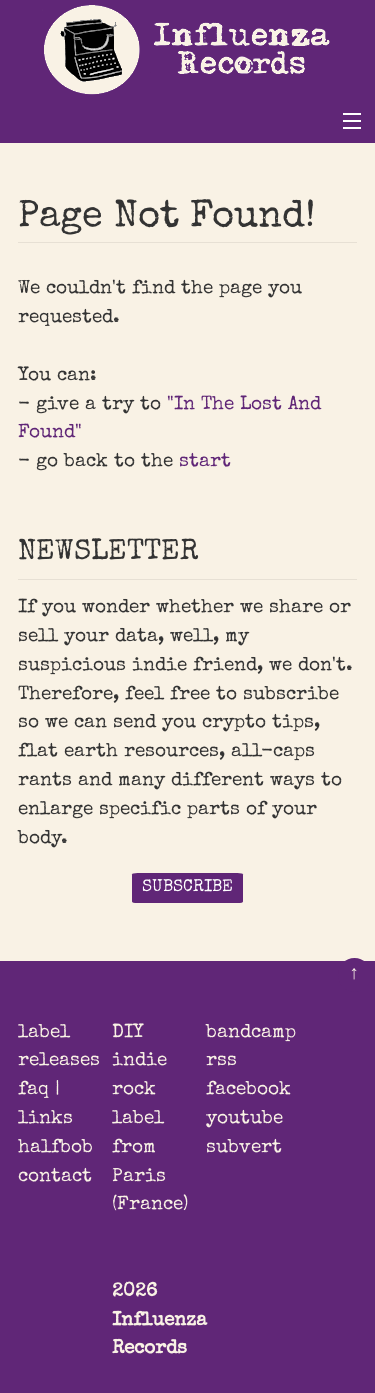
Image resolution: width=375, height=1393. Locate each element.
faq (33, 1090)
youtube (244, 1119)
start (205, 462)
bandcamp (251, 1033)
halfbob (55, 1148)
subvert (244, 1148)
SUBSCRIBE (187, 887)
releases (59, 1061)
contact (55, 1177)
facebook (248, 1090)
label (44, 1033)
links (45, 1119)
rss (221, 1061)
